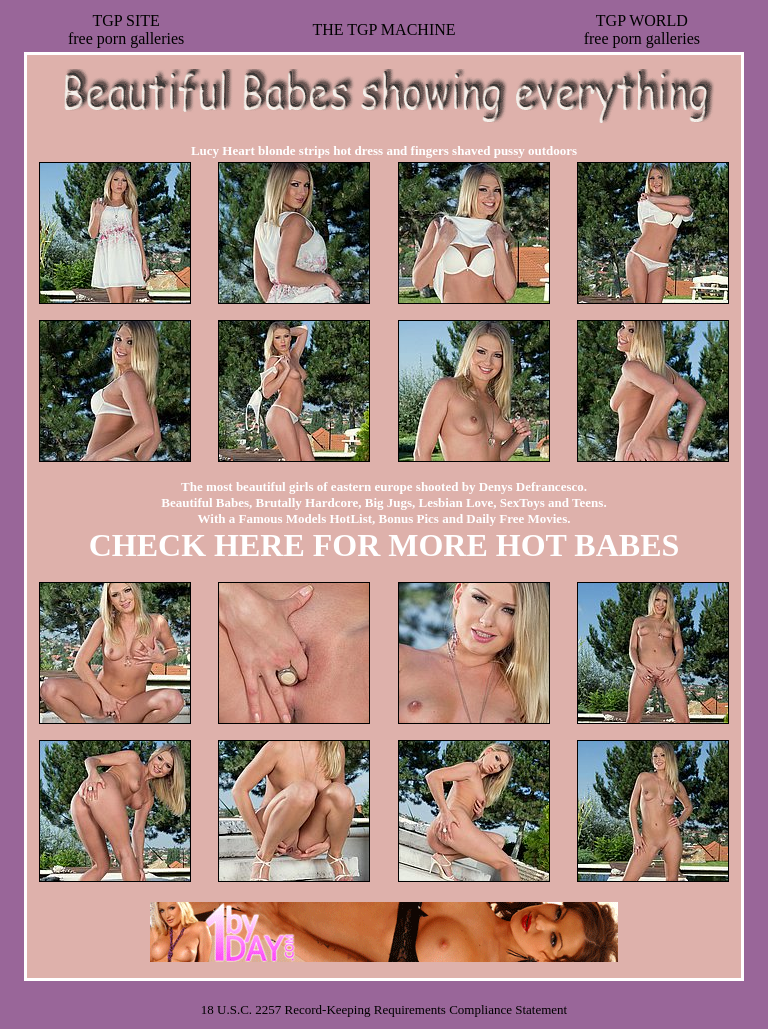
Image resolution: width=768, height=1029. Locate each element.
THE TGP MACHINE (383, 29)
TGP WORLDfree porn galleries (642, 29)
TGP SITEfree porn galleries (126, 29)
